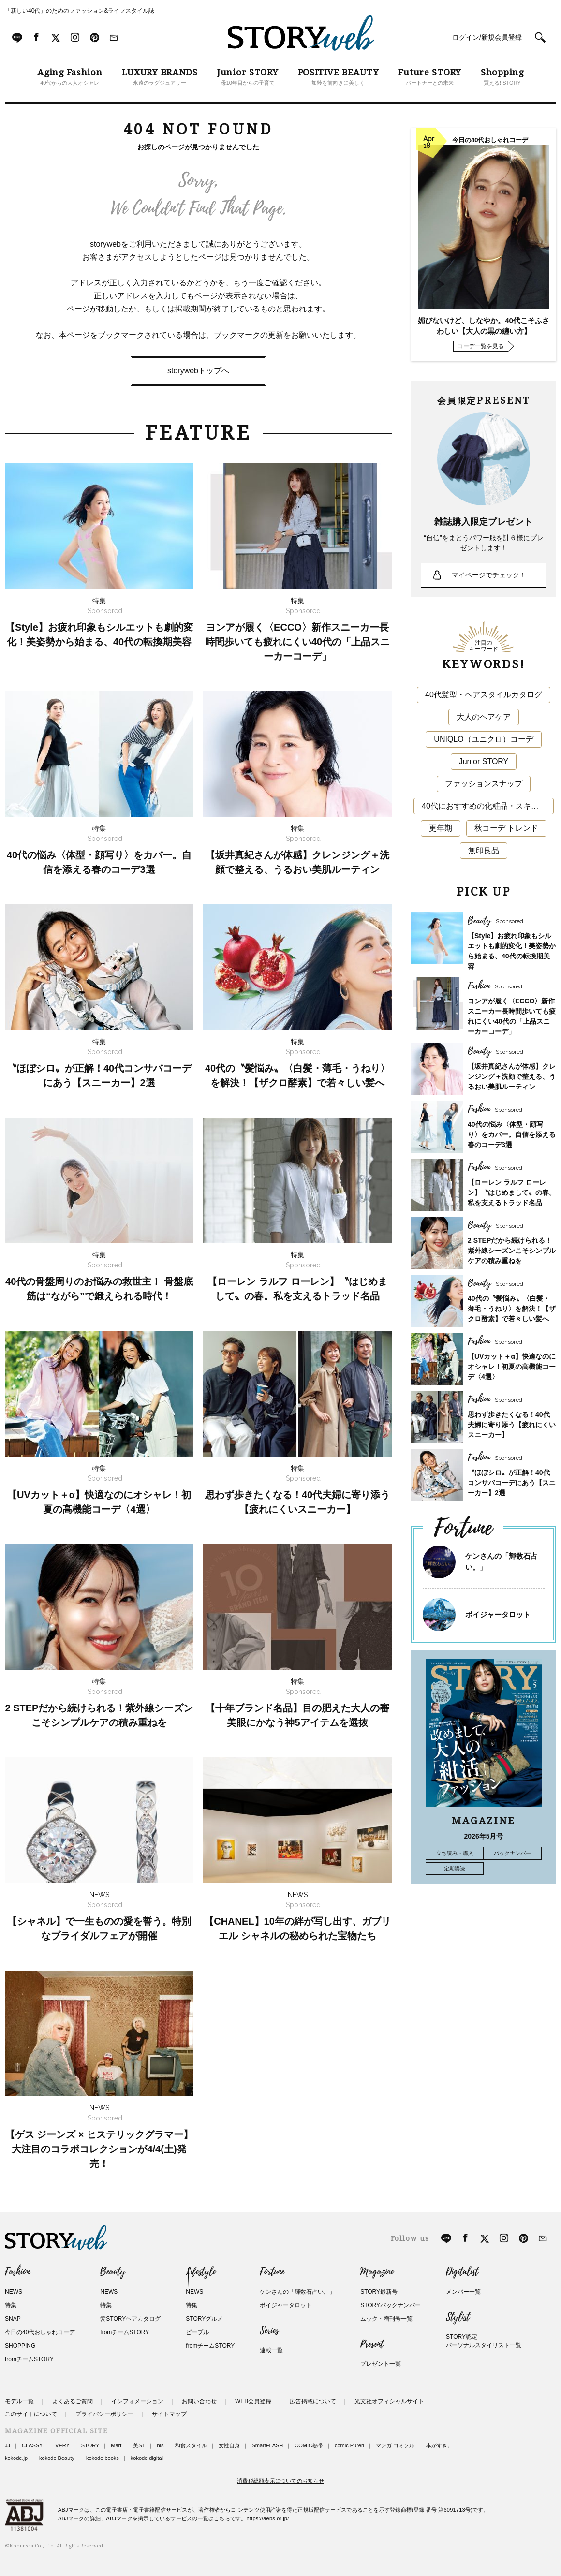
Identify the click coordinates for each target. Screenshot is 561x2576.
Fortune (272, 2272)
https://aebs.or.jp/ (268, 2518)
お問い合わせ (199, 2401)
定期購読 (454, 1868)
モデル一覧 (19, 2401)
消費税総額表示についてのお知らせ (280, 2481)
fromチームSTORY (29, 2359)
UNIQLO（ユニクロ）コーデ (483, 739)
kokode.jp (16, 2458)
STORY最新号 (379, 2291)
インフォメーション (137, 2401)
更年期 (440, 828)
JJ (7, 2445)
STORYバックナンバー (390, 2305)
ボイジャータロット (498, 1614)
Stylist (458, 2317)
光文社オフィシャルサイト (389, 2401)
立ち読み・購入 (454, 1853)
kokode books (102, 2458)
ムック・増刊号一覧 (386, 2318)
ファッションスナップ (483, 784)
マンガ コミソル (395, 2445)
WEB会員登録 (253, 2401)
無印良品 (483, 850)
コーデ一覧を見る (481, 346)
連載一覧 (271, 2350)
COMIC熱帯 (309, 2445)
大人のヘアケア (484, 717)
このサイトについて (31, 2414)
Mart (116, 2445)
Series (269, 2331)
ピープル (197, 2332)
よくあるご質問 (72, 2401)
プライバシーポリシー (104, 2414)
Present (372, 2344)
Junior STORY (484, 761)
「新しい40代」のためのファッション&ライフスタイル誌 (79, 10)
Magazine (377, 2272)
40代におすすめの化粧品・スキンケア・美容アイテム (488, 806)
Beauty (112, 2272)
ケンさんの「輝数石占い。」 (297, 2291)
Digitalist (462, 2272)
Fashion (17, 2272)
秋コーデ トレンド (506, 828)
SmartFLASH (267, 2445)
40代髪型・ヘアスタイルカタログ (483, 695)
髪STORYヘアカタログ (130, 2318)
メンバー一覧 (463, 2291)
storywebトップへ (198, 371)
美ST (139, 2445)
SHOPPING (20, 2345)
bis (160, 2445)
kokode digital (147, 2458)
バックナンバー (512, 1853)
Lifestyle (201, 2272)
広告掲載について (313, 2401)
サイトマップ (169, 2414)
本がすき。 (439, 2445)
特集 (10, 2305)
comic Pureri (349, 2445)
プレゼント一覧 (380, 2363)
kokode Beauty (56, 2458)
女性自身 (229, 2445)
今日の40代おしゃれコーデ (40, 2332)
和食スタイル (191, 2445)
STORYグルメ (204, 2318)
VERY (62, 2445)
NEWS (13, 2291)
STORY (90, 2445)
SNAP (13, 2318)
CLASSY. (33, 2445)
